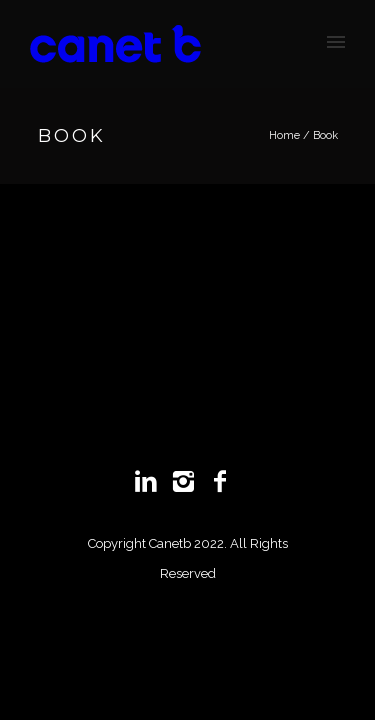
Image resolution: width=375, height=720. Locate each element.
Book (325, 135)
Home (284, 135)
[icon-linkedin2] (151, 482)
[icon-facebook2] (225, 482)
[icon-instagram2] (188, 482)
